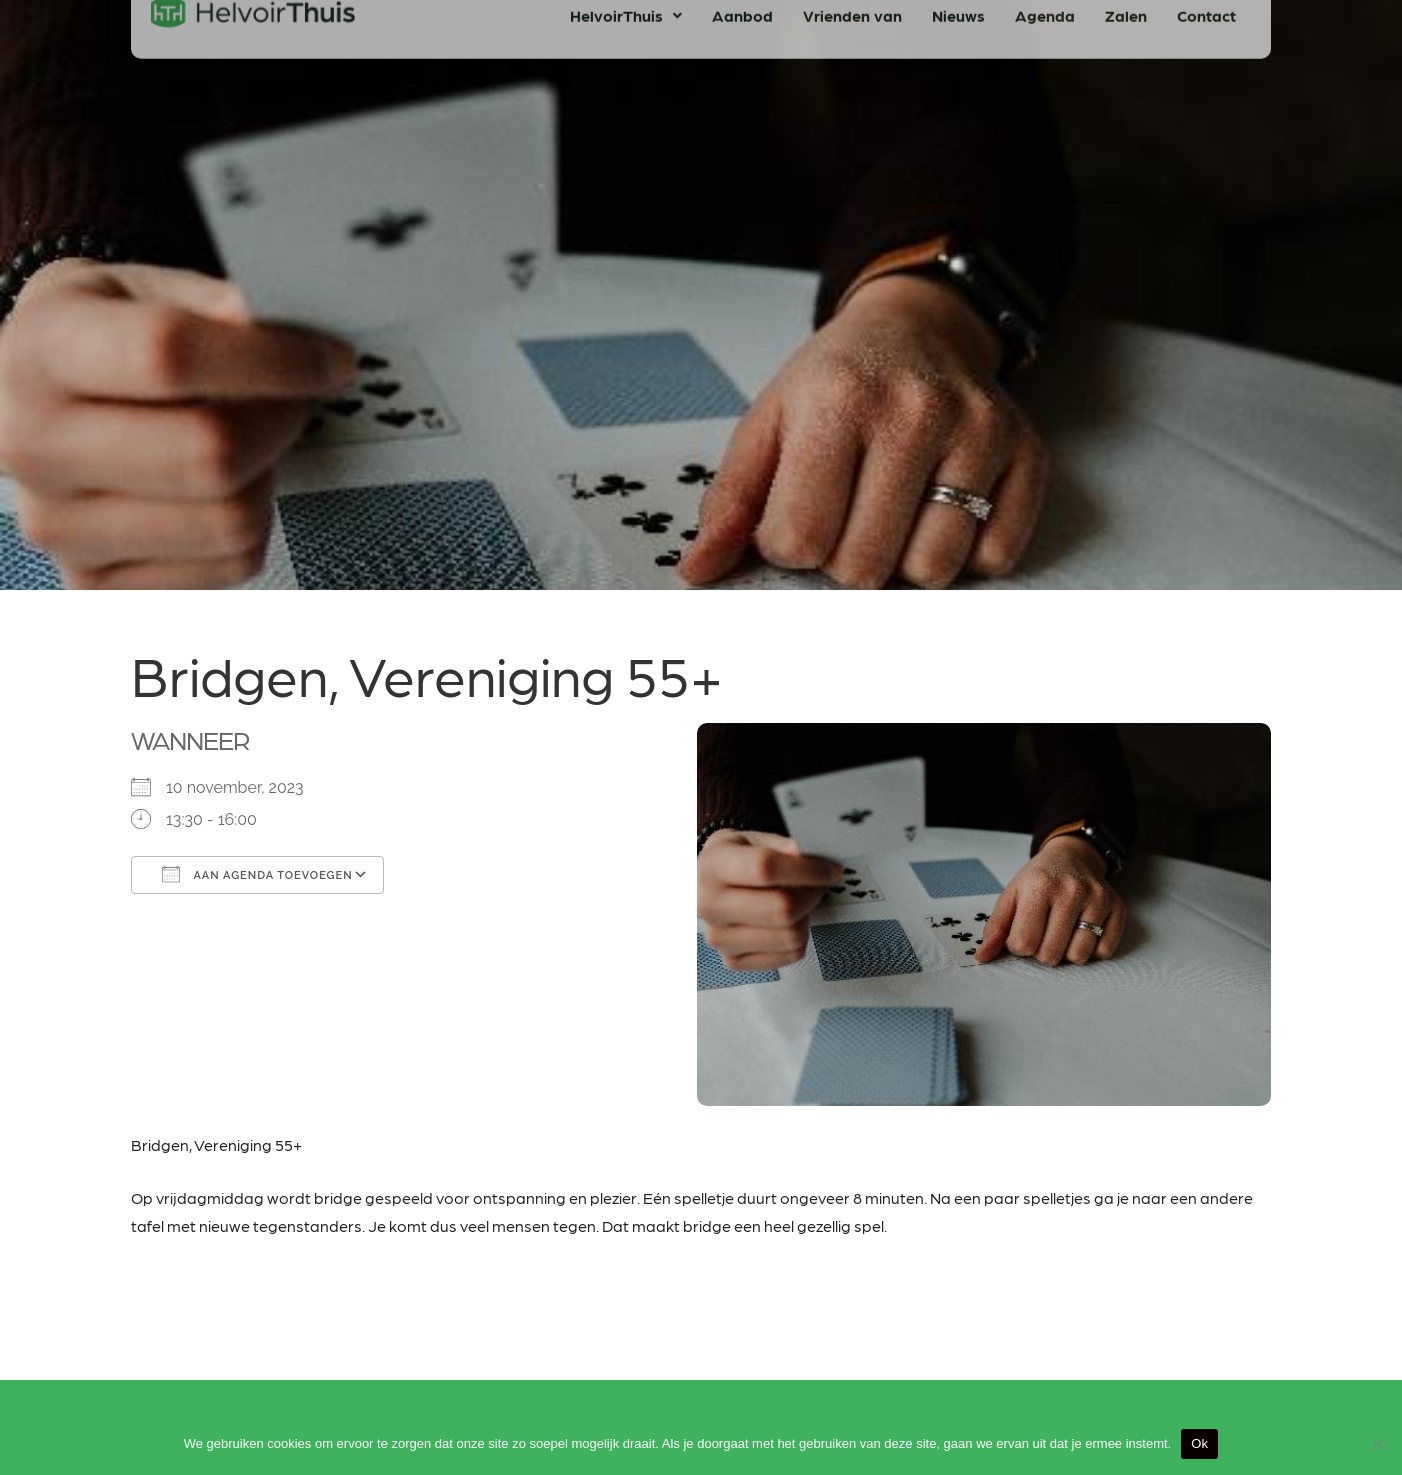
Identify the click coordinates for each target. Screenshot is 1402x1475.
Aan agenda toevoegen (257, 874)
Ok (1199, 1443)
